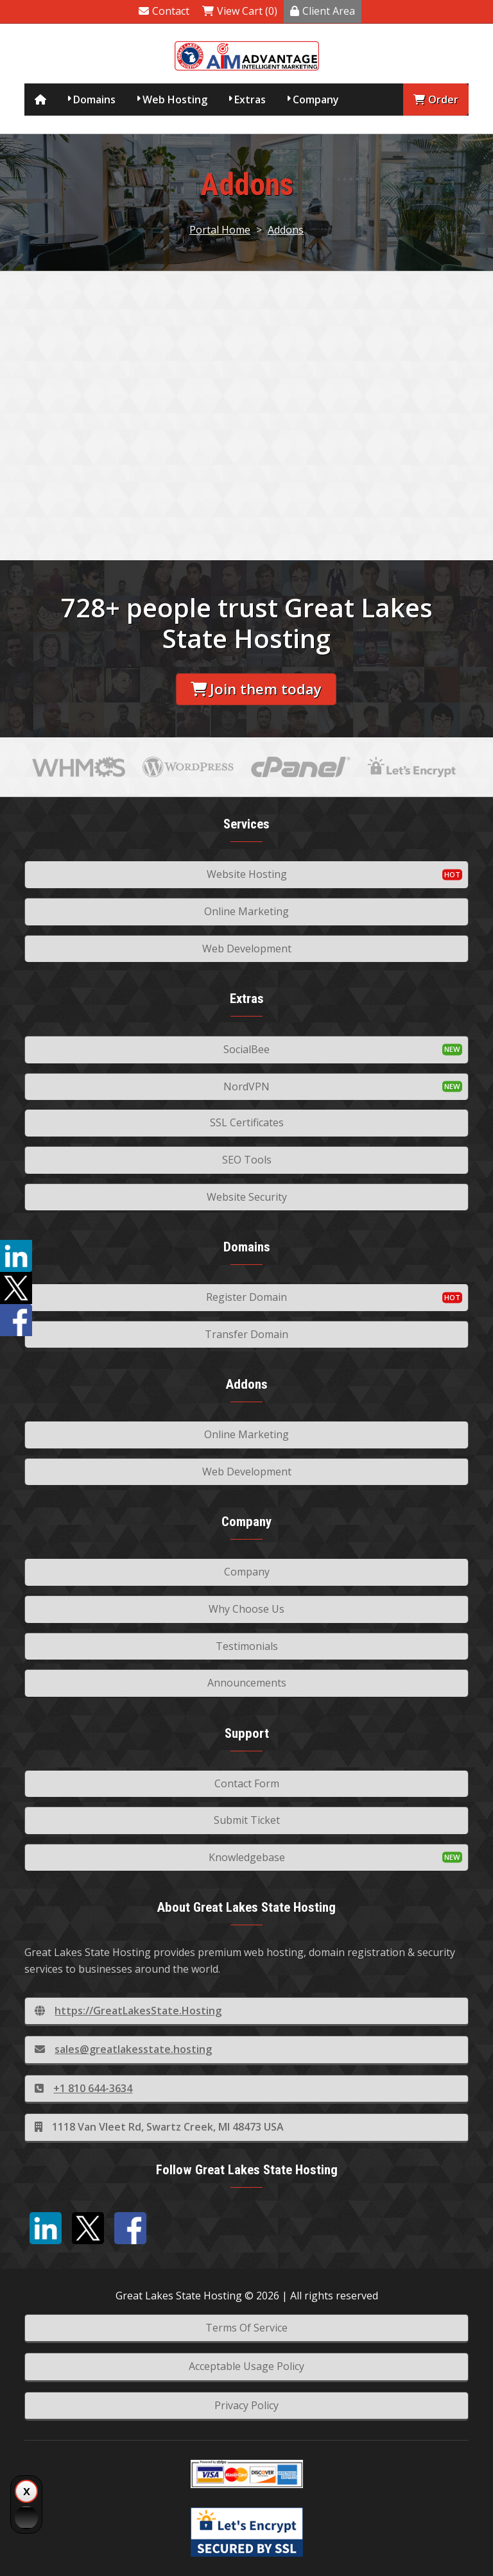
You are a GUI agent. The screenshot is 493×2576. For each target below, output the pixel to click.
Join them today (256, 689)
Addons (286, 230)
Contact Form (246, 1783)
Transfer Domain (246, 1334)
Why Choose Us (246, 1609)
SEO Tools (247, 1160)
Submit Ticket (247, 1820)
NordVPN (246, 1086)
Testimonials (247, 1646)
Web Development (246, 948)
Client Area (322, 11)
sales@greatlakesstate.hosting (123, 2049)
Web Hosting (175, 99)
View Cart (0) (239, 11)
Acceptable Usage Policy (246, 2366)
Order (435, 99)
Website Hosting (247, 874)
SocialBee (246, 1049)
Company (316, 99)
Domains (94, 99)
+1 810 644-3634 (83, 2088)
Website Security (247, 1197)
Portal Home (219, 230)
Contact (164, 11)
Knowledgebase (247, 1857)
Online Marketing (246, 911)
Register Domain (246, 1297)
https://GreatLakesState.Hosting (128, 2011)
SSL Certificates (247, 1122)
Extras (250, 99)
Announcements (246, 1683)
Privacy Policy (246, 2405)
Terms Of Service (246, 2328)
